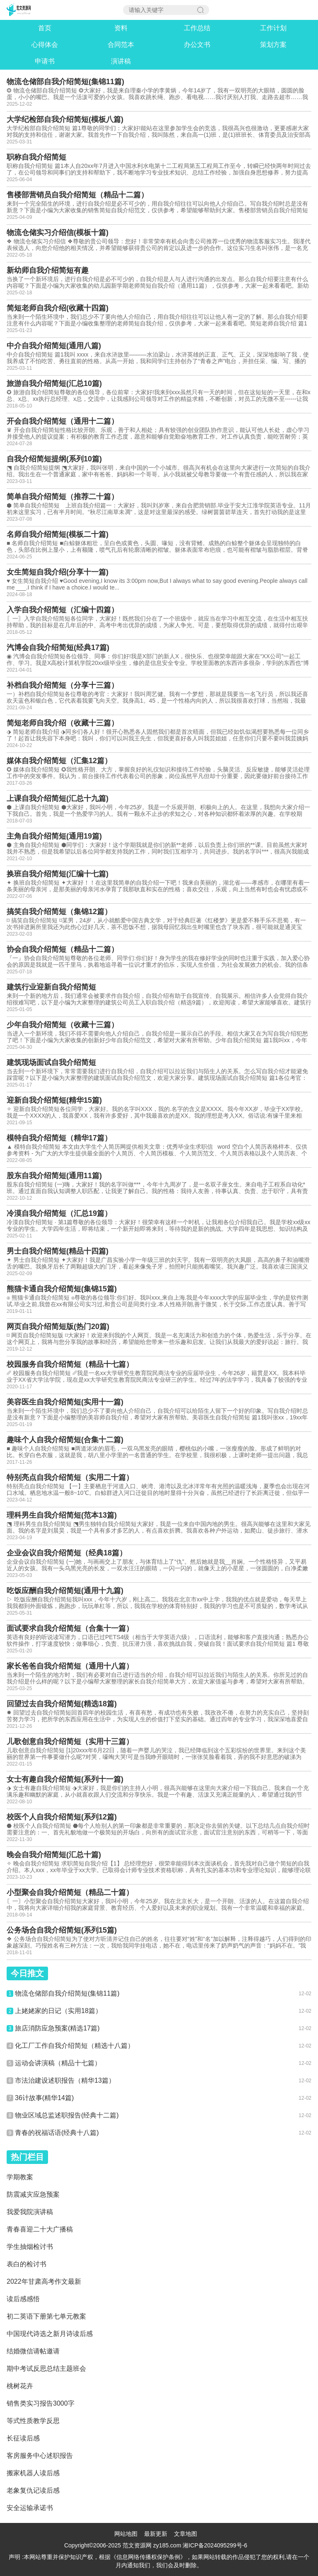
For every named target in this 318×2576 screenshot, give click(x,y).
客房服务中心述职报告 (40, 2455)
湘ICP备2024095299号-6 (215, 2545)
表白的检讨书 (26, 2264)
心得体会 (44, 44)
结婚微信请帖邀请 (33, 2351)
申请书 (45, 61)
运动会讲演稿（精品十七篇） (58, 2063)
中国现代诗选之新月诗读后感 (50, 2333)
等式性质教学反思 (33, 2420)
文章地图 (185, 2533)
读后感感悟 (23, 2298)
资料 (121, 28)
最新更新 (155, 2533)
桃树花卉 (20, 2385)
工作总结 (197, 28)
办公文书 (197, 44)
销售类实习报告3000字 (41, 2403)
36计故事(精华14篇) (44, 2097)
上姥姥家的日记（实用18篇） (58, 2010)
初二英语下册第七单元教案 (46, 2316)
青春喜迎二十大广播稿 (40, 2229)
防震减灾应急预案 (33, 2194)
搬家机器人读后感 (33, 2473)
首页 (44, 28)
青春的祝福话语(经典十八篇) (57, 2132)
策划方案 (273, 44)
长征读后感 (23, 2438)
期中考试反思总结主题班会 (46, 2368)
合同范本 (121, 44)
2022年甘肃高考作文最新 (44, 2281)
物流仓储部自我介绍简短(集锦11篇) (67, 1993)
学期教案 (20, 2177)
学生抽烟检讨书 (30, 2246)
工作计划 (273, 28)
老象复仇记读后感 (33, 2490)
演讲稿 (121, 61)
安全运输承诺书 (30, 2507)
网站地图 (125, 2533)
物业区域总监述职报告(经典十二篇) (67, 2115)
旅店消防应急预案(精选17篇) (57, 2028)
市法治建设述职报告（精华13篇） (65, 2080)
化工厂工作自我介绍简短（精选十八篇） (74, 2045)
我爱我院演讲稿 (30, 2211)
